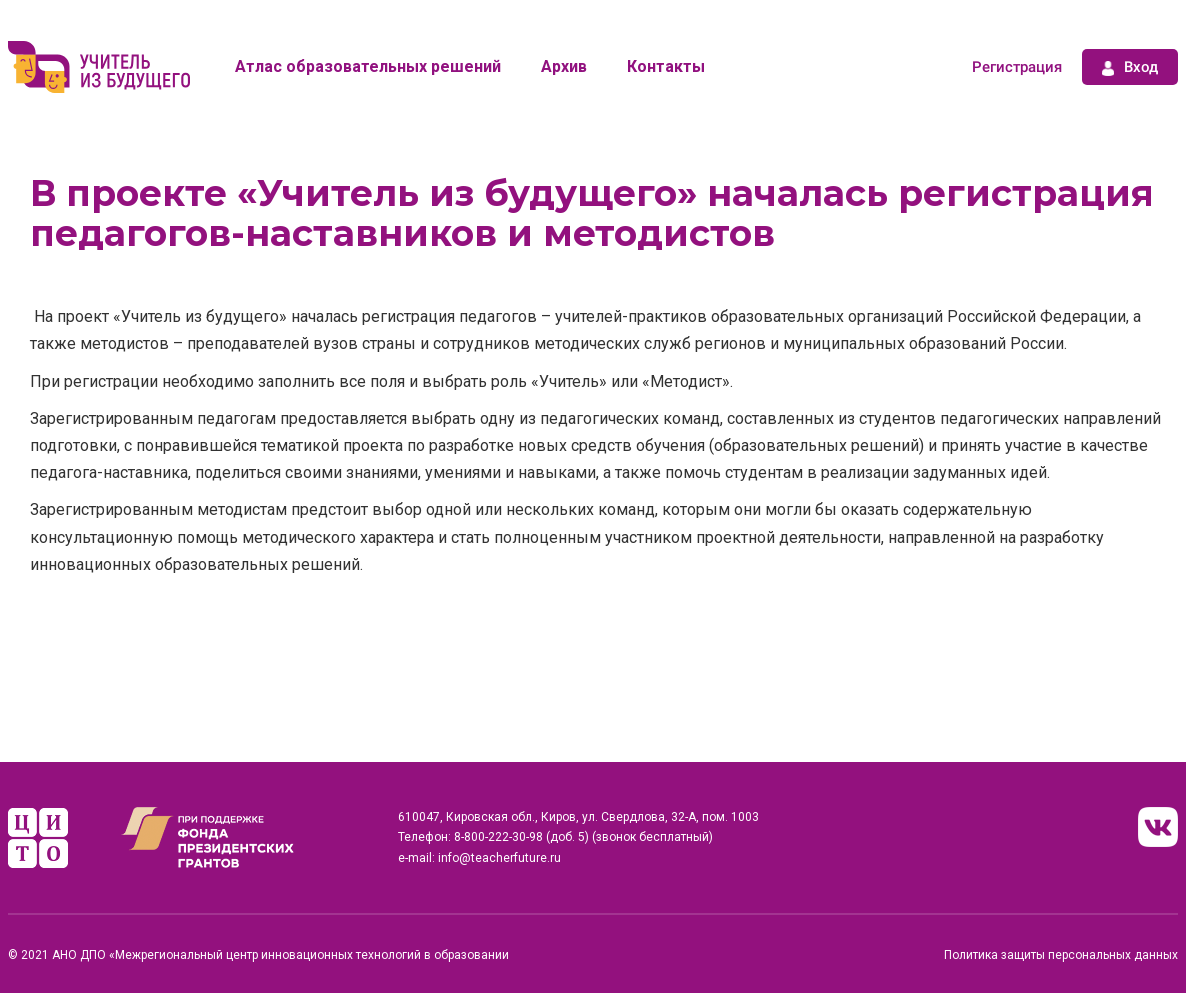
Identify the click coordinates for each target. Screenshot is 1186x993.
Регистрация (1017, 67)
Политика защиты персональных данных (1061, 955)
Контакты (666, 66)
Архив (564, 66)
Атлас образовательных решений (368, 66)
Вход (1130, 67)
